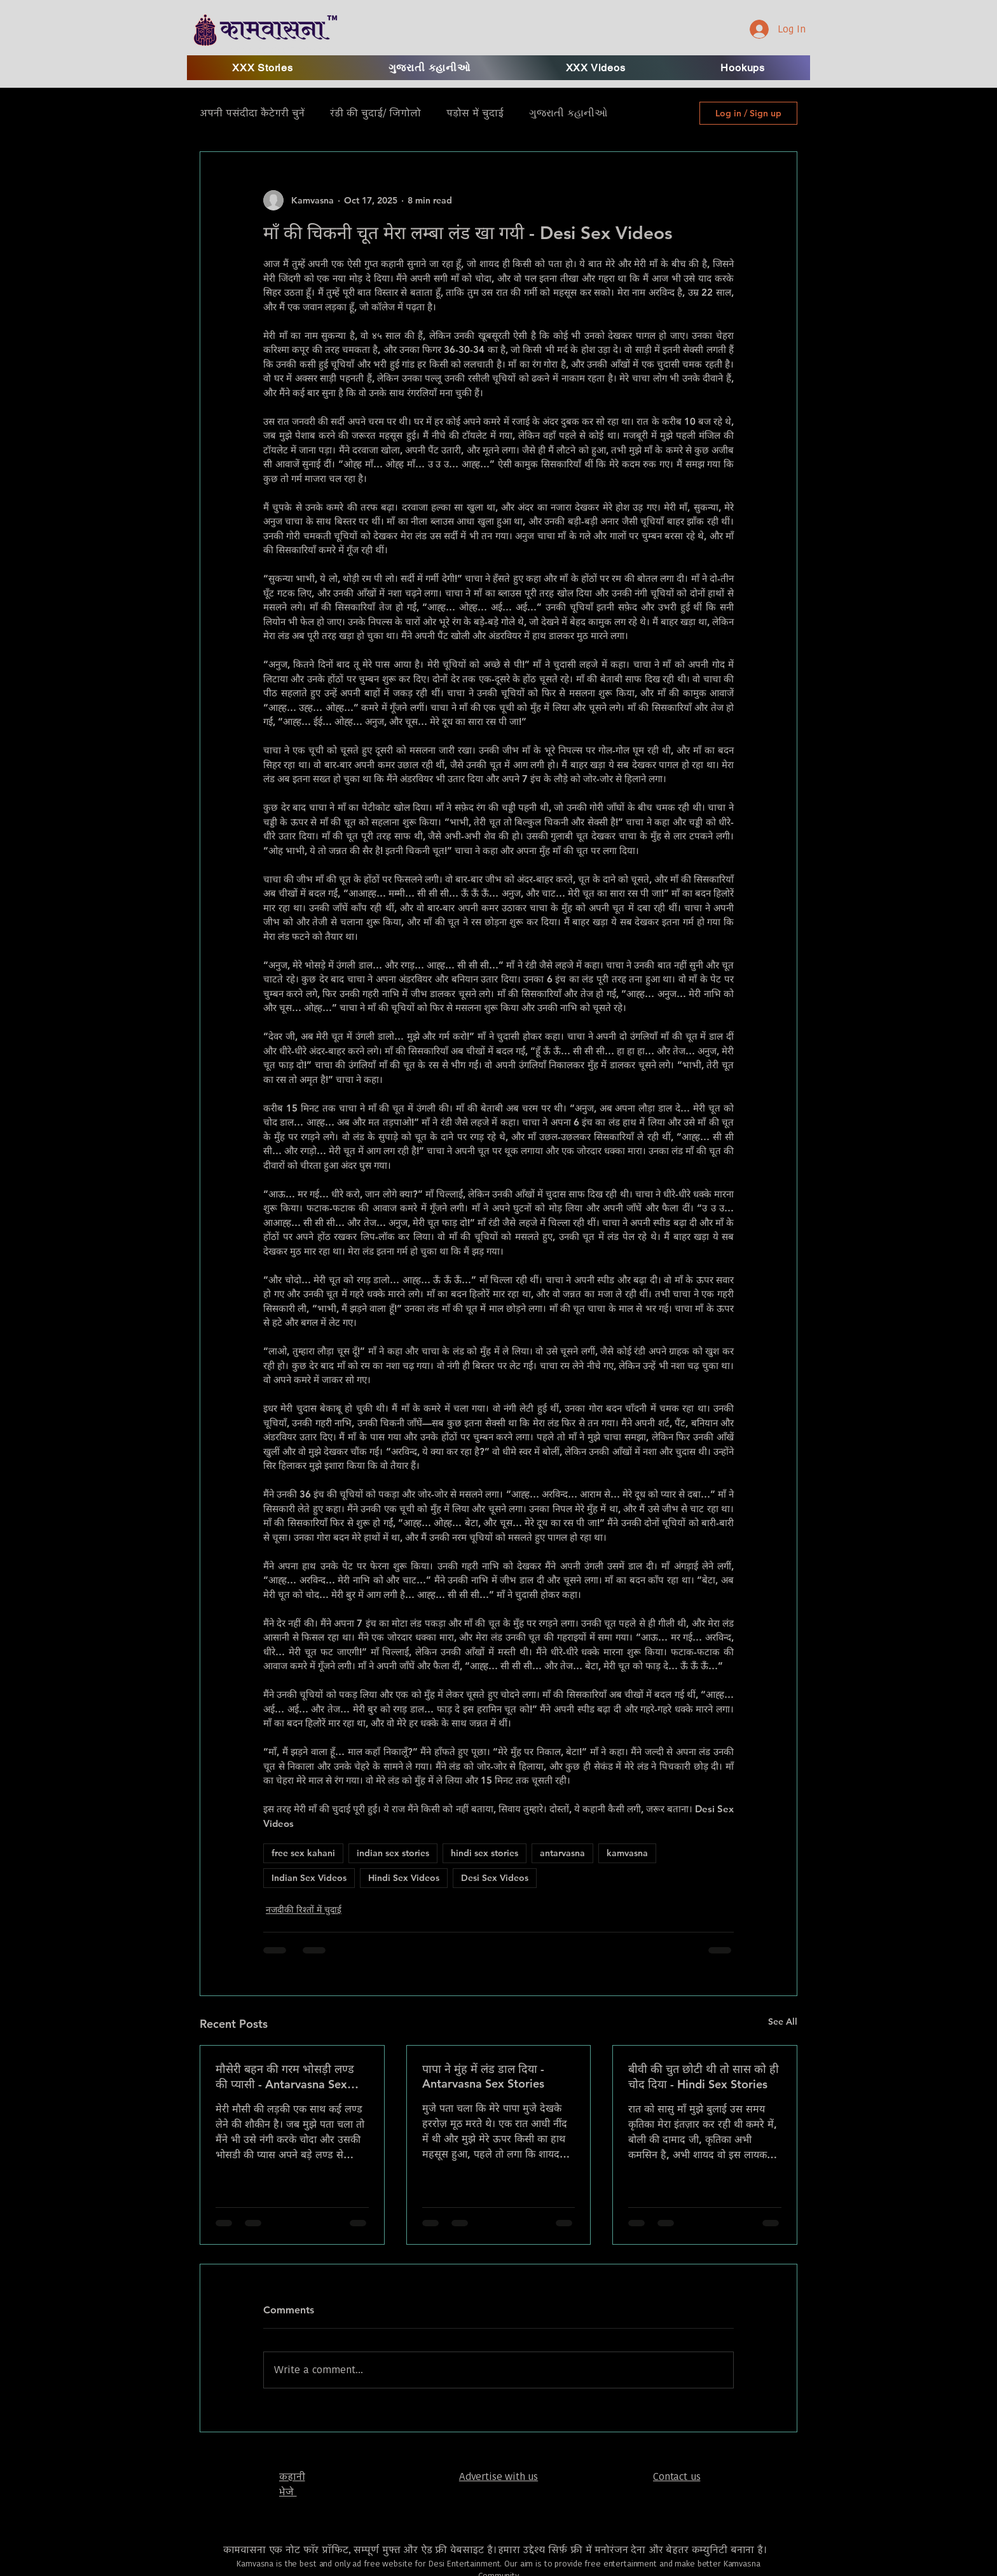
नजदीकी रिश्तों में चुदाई (303, 1909)
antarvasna (562, 1853)
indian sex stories (393, 1853)
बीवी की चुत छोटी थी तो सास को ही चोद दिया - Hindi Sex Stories (703, 2076)
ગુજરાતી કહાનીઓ (568, 113)
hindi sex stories (484, 1853)
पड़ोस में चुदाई (475, 113)
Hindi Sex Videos (403, 1878)
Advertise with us (498, 2476)
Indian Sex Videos (309, 1878)
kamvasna (627, 1853)
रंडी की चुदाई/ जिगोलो (375, 113)
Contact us (676, 2476)
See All (782, 2021)
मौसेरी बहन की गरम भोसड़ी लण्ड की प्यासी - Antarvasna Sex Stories (285, 2076)
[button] (596, 67)
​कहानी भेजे (292, 2484)
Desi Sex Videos (494, 1878)
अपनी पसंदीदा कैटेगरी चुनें (252, 113)
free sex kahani (303, 1853)
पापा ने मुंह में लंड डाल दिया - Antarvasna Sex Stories (483, 2076)
